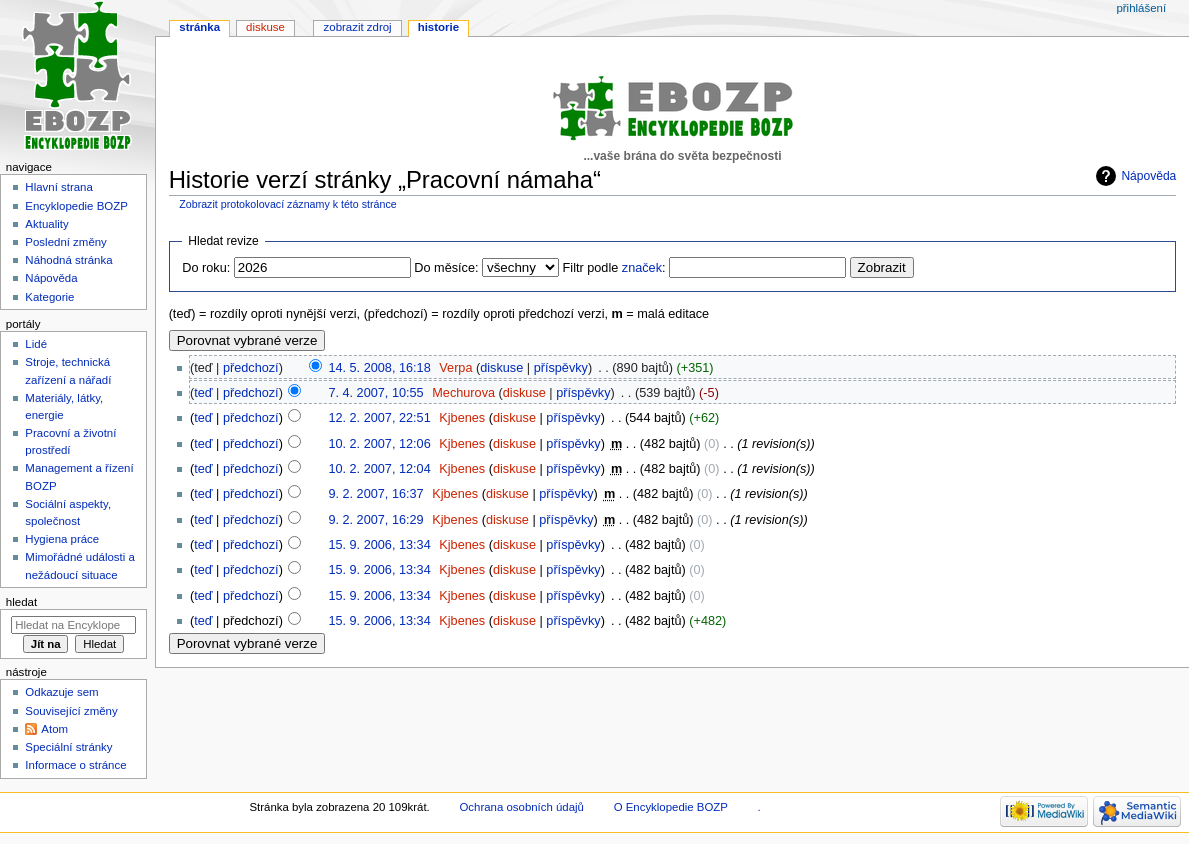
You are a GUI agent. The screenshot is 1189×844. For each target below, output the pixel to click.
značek (642, 268)
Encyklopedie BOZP (76, 206)
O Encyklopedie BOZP (671, 807)
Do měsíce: (446, 268)
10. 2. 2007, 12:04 (379, 469)
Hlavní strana (58, 187)
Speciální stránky (68, 747)
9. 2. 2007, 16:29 (375, 520)
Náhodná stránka (68, 260)
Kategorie (49, 297)
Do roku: (206, 268)
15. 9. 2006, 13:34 (379, 545)
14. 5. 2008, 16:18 (379, 368)
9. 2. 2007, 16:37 (375, 494)
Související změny (71, 711)
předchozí (251, 368)
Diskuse (265, 27)
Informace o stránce (75, 765)
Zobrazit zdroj (358, 27)
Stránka (199, 27)
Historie (438, 27)
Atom (54, 729)
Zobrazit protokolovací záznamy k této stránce (287, 204)
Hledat (21, 602)
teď (203, 393)
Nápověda (1148, 176)
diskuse (501, 368)
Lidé (36, 344)
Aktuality (46, 224)
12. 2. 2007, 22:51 (379, 418)
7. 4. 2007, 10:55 (375, 393)
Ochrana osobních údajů (521, 807)
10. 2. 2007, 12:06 (379, 444)
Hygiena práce (62, 539)
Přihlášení (1141, 8)
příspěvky (561, 368)
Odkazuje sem (61, 692)
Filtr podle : (614, 268)
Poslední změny (66, 242)
